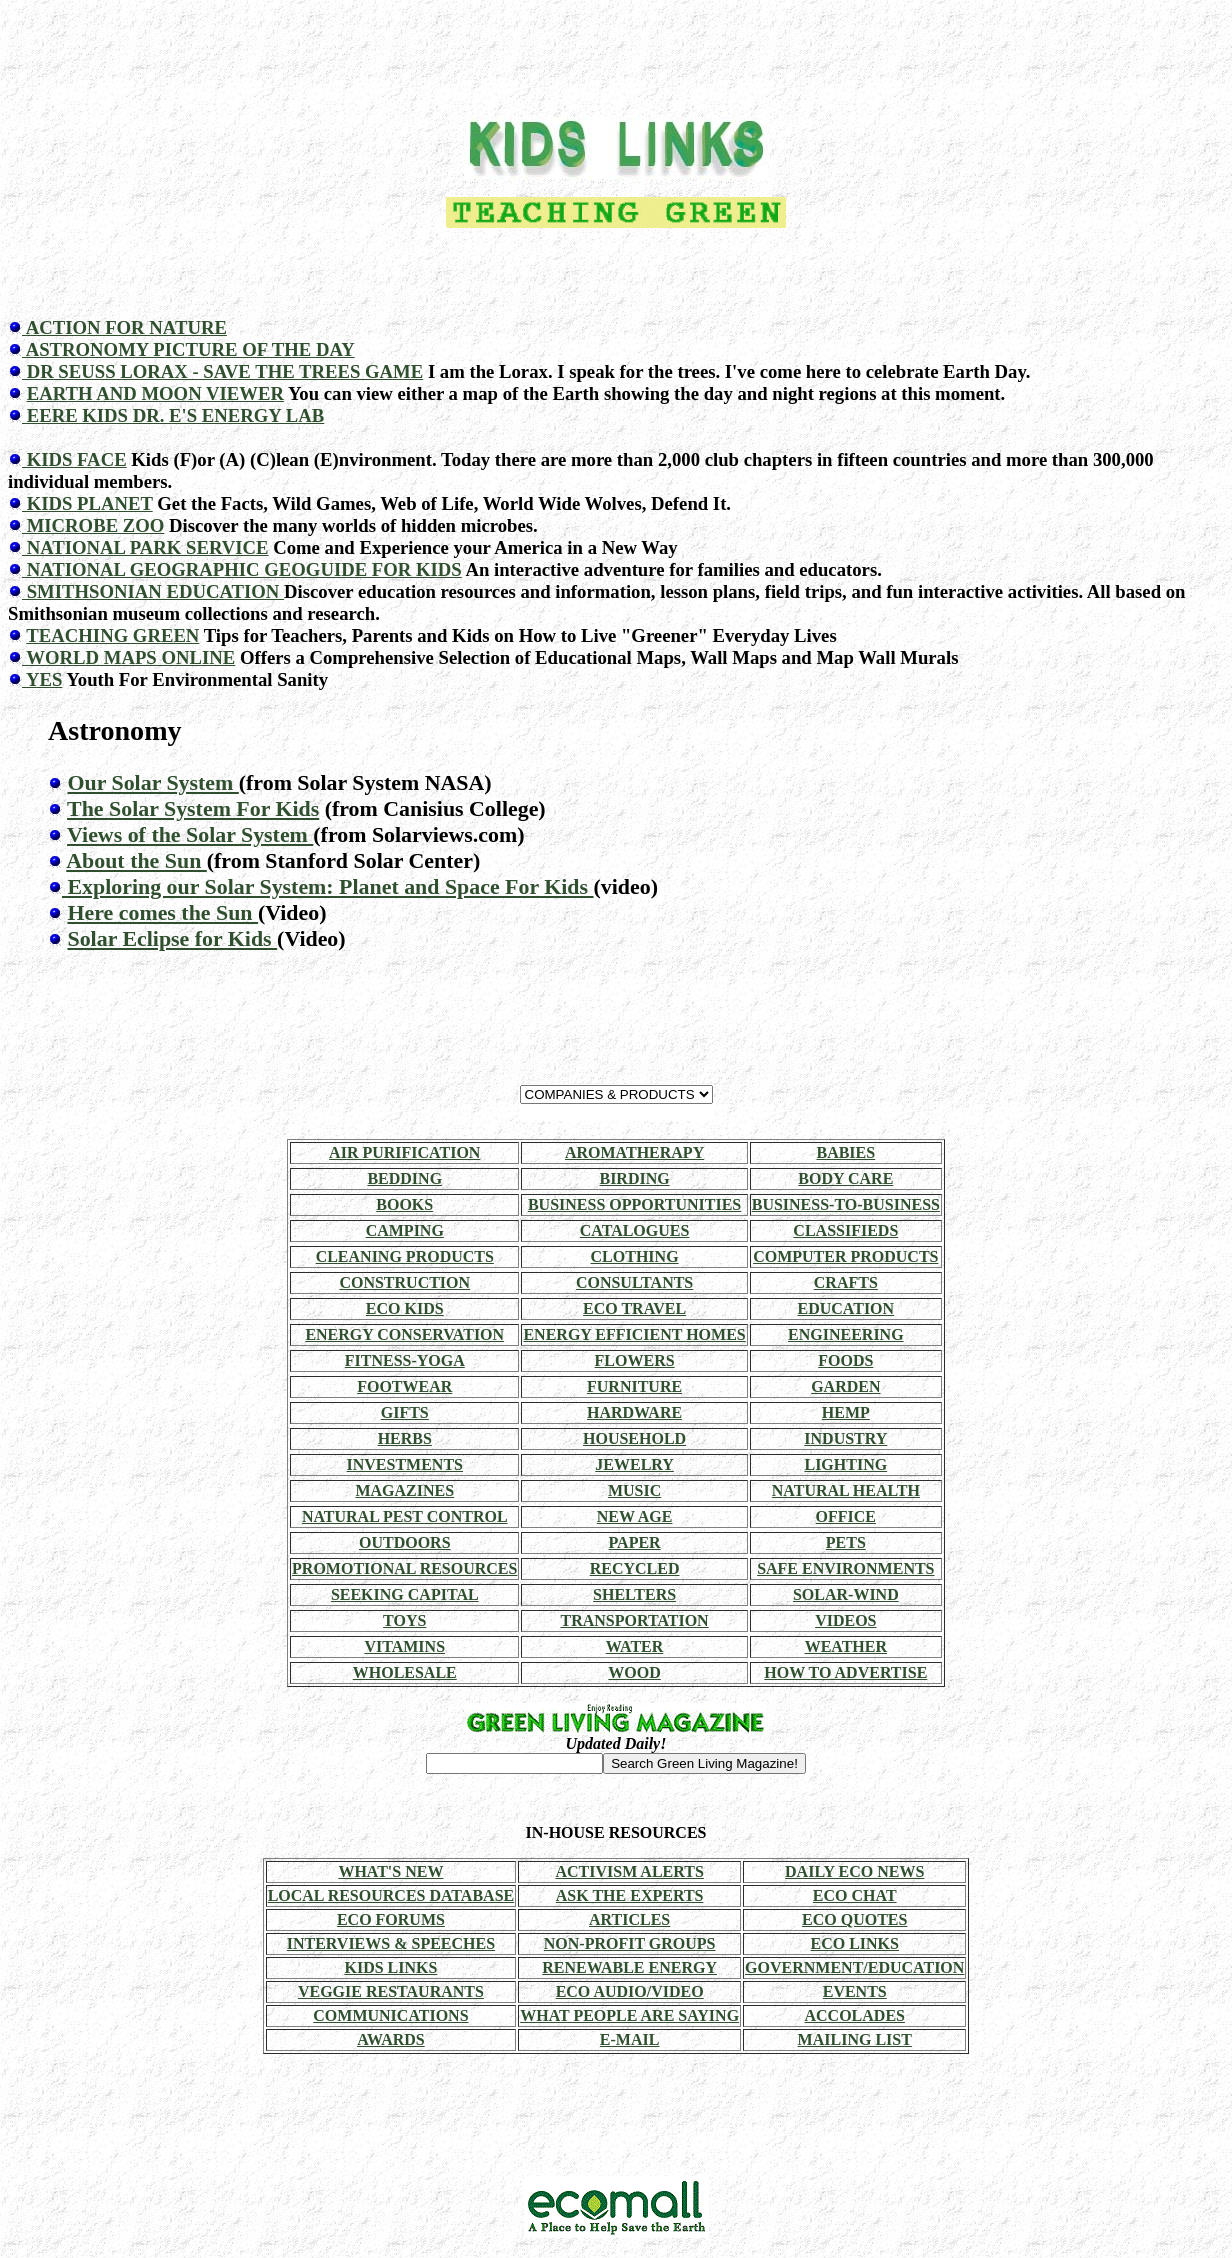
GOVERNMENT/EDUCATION (854, 1967)
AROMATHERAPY (634, 1152)
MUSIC (634, 1490)
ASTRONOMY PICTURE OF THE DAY (188, 349)
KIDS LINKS (390, 1967)
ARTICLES (629, 1919)
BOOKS (404, 1204)
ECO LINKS (854, 1943)
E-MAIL (630, 2039)
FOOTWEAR (404, 1386)
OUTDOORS (405, 1542)
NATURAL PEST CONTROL (405, 1516)
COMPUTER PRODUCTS (845, 1256)
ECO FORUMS (391, 1919)
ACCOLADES (854, 2015)
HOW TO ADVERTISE (845, 1672)
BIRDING (634, 1178)
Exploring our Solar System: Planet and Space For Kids (328, 886)
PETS (846, 1542)
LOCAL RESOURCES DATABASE (391, 1895)
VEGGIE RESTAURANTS (391, 1991)
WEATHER (846, 1646)
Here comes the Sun (162, 912)
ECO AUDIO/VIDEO (630, 1991)
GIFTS (405, 1412)
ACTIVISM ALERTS (629, 1871)
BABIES (845, 1152)
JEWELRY (634, 1464)
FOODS (845, 1360)
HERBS (405, 1438)
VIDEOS (845, 1620)
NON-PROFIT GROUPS (630, 1943)
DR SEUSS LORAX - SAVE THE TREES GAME (222, 371)
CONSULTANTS (634, 1282)
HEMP (846, 1412)
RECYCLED (635, 1568)
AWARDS (391, 2039)
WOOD (634, 1672)
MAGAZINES (404, 1490)
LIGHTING (845, 1464)
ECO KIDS (405, 1308)
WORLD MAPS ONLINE (128, 657)
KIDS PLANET (87, 503)
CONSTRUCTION (404, 1282)
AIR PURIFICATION (404, 1152)
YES (42, 679)
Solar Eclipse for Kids (172, 938)
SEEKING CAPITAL (405, 1594)
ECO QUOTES (854, 1919)
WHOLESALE (405, 1672)
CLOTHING (635, 1256)
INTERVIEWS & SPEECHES (391, 1943)
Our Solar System (152, 782)
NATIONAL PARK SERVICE (145, 547)
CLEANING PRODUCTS (405, 1256)
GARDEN (845, 1386)
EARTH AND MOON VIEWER (155, 393)
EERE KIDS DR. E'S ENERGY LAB (173, 415)
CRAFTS (846, 1282)
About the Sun (136, 860)
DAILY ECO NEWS (854, 1871)
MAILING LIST (855, 2039)
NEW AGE (635, 1516)
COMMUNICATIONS (390, 2015)
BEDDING (404, 1178)
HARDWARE (634, 1412)
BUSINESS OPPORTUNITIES (634, 1204)
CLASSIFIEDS (845, 1230)
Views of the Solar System (190, 834)
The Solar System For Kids (193, 808)
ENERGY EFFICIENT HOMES (634, 1334)
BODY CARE (845, 1178)
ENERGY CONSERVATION (404, 1334)
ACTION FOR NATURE (124, 327)
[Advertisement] (616, 53)
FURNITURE (634, 1386)
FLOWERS (635, 1360)
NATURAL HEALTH (846, 1490)
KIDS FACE (74, 459)
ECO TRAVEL (634, 1308)
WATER (635, 1646)
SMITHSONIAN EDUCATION (153, 591)
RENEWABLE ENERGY (629, 1967)
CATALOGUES (635, 1230)
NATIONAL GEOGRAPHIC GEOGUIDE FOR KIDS (242, 569)
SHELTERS (634, 1594)
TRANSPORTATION (634, 1620)
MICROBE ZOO (93, 525)
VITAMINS (404, 1646)
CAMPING (405, 1230)
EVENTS (855, 1991)
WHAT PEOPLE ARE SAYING (629, 2015)
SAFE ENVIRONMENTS (845, 1568)
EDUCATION (846, 1308)
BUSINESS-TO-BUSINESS (846, 1204)
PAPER (635, 1542)
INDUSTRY (845, 1438)
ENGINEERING (846, 1334)
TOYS (404, 1620)
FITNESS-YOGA (405, 1360)
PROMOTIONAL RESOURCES (404, 1568)
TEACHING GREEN (112, 635)
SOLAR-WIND (846, 1594)
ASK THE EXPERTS (630, 1895)
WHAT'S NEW (390, 1871)
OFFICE (846, 1516)
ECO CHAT (855, 1895)
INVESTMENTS (405, 1464)
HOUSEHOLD (634, 1438)
